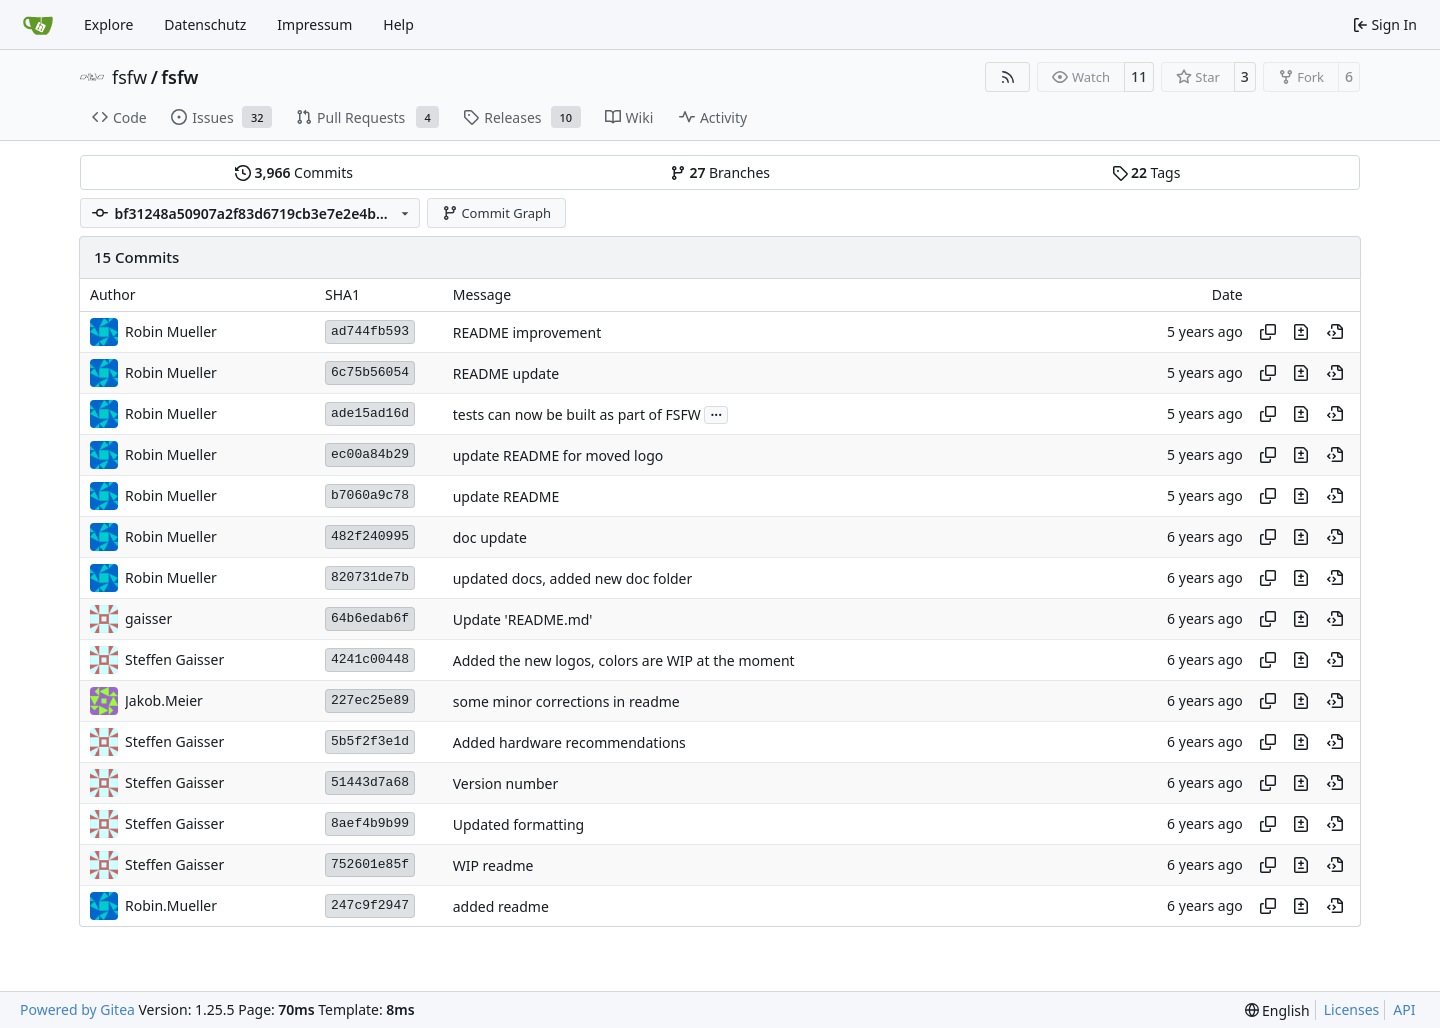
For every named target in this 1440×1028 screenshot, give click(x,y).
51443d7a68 (370, 782)
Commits (294, 172)
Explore (108, 24)
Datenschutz (205, 24)
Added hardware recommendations (569, 742)
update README (506, 496)
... (716, 413)
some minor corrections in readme (566, 701)
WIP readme (493, 865)
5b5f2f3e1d (370, 741)
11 (1139, 76)
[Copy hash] (1268, 332)
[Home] (38, 25)
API (1404, 1009)
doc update (490, 537)
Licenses (1352, 1009)
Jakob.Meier (164, 700)
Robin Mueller (171, 331)
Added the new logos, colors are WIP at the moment (624, 660)
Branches (720, 172)
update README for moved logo (558, 455)
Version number (506, 783)
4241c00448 (370, 659)
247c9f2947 (370, 905)
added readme (501, 906)
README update (506, 373)
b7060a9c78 (370, 495)
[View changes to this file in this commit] (1301, 332)
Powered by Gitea (77, 1009)
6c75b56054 (370, 372)
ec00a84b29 (370, 454)
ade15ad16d (370, 413)
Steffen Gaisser (174, 659)
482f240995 (370, 536)
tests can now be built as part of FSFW (577, 414)
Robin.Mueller (171, 905)
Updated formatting (519, 824)
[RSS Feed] (1008, 77)
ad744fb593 (370, 331)
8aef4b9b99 (370, 823)
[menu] (1277, 1010)
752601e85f (370, 864)
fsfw (129, 77)
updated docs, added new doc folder (573, 578)
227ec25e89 (370, 700)
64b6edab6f (370, 618)
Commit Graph (496, 213)
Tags (1146, 172)
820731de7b (370, 577)
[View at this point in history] (1335, 332)
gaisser (148, 618)
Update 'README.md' (523, 619)
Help (398, 24)
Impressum (314, 24)
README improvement (527, 332)
